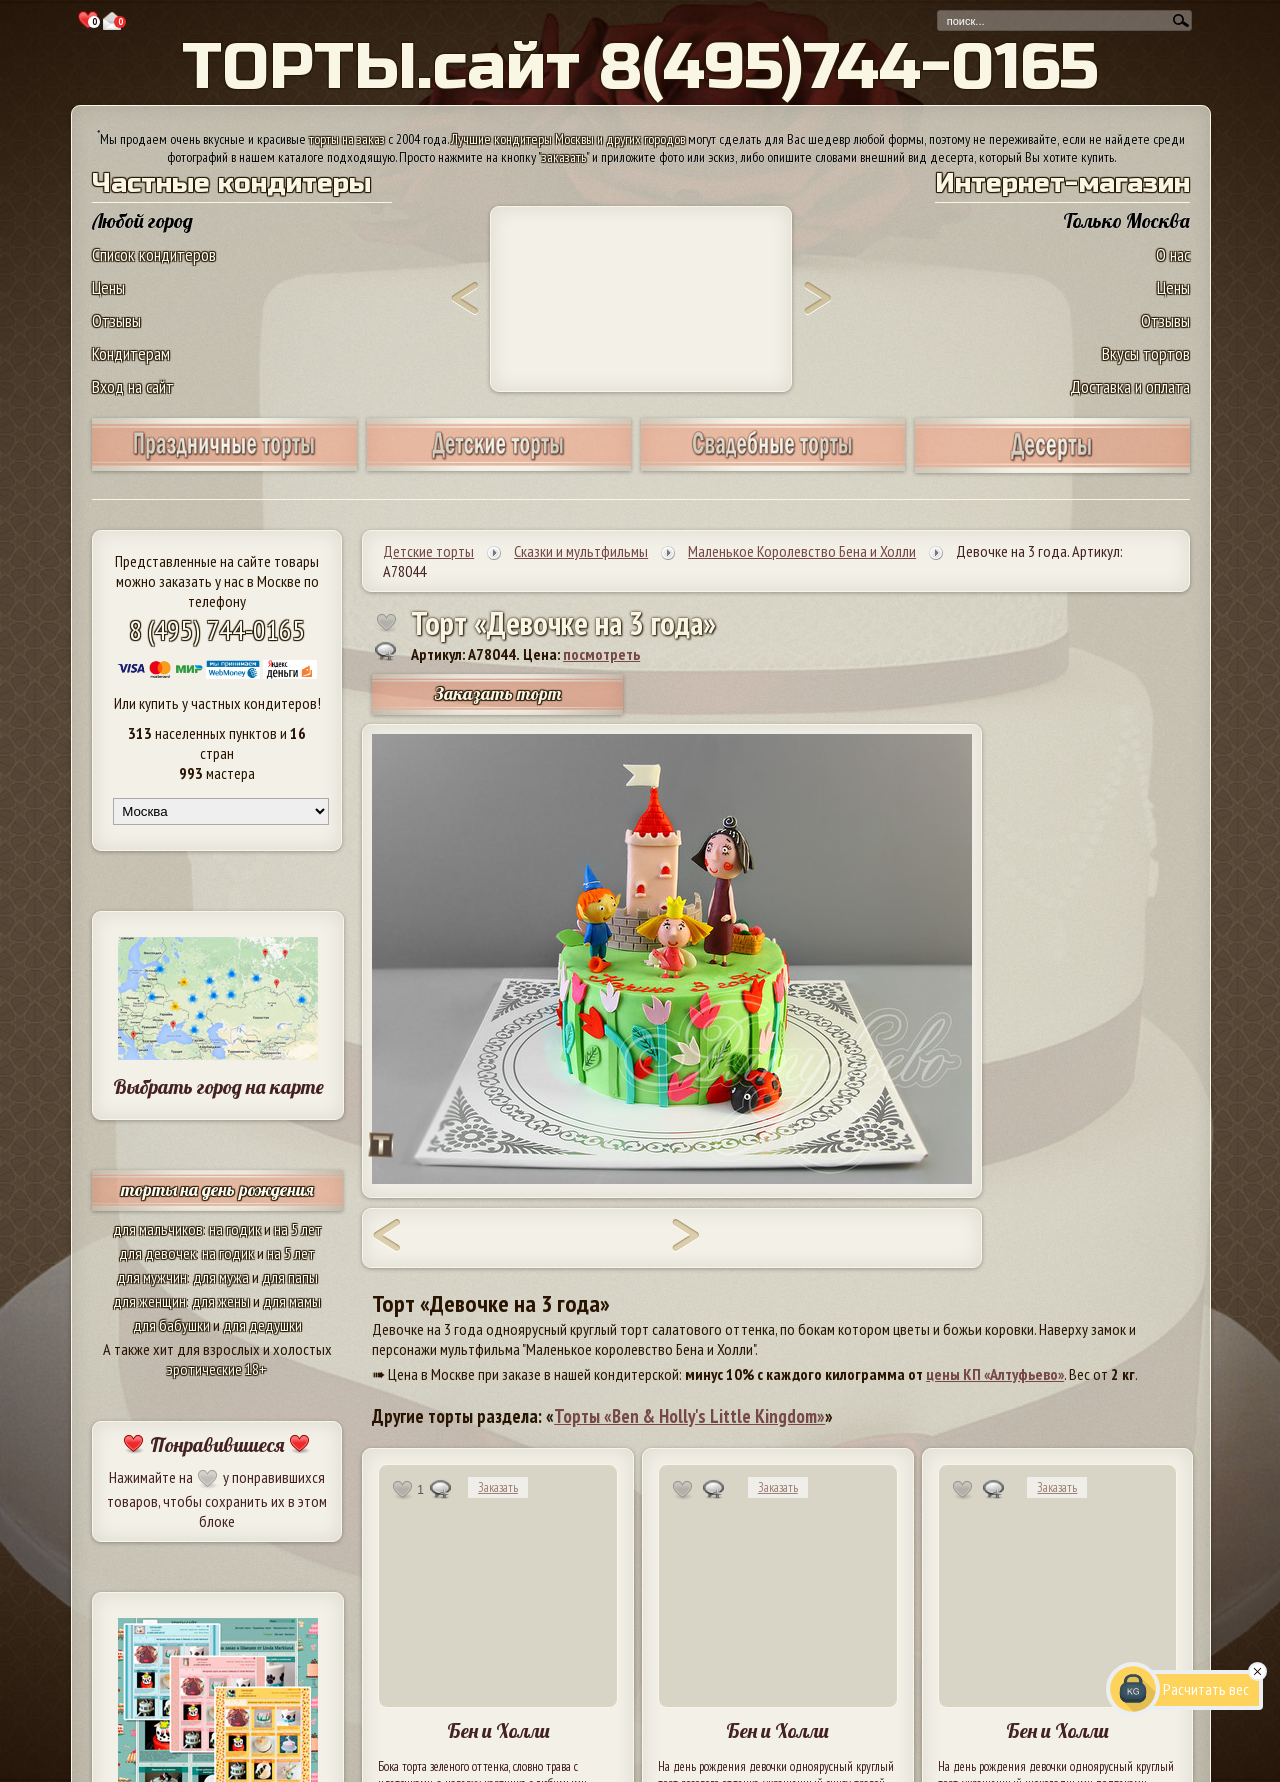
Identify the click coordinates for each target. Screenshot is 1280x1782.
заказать (564, 157)
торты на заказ (347, 139)
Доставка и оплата (1130, 386)
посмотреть (601, 654)
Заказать (498, 1487)
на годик (235, 1229)
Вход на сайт (133, 386)
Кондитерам (131, 353)
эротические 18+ (217, 1369)
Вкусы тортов (1146, 353)
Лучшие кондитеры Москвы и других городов (568, 139)
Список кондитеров (154, 254)
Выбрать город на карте (218, 1086)
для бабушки (171, 1325)
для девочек (157, 1253)
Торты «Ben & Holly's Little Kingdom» (689, 1416)
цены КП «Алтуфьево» (995, 1374)
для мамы (292, 1301)
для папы (290, 1277)
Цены (108, 287)
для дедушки (262, 1325)
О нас (1173, 254)
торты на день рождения (217, 1189)
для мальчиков (158, 1229)
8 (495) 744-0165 (217, 629)
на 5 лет (298, 1229)
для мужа (221, 1277)
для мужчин (152, 1277)
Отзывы (116, 320)
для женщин (149, 1301)
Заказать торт (498, 693)
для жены (221, 1301)
